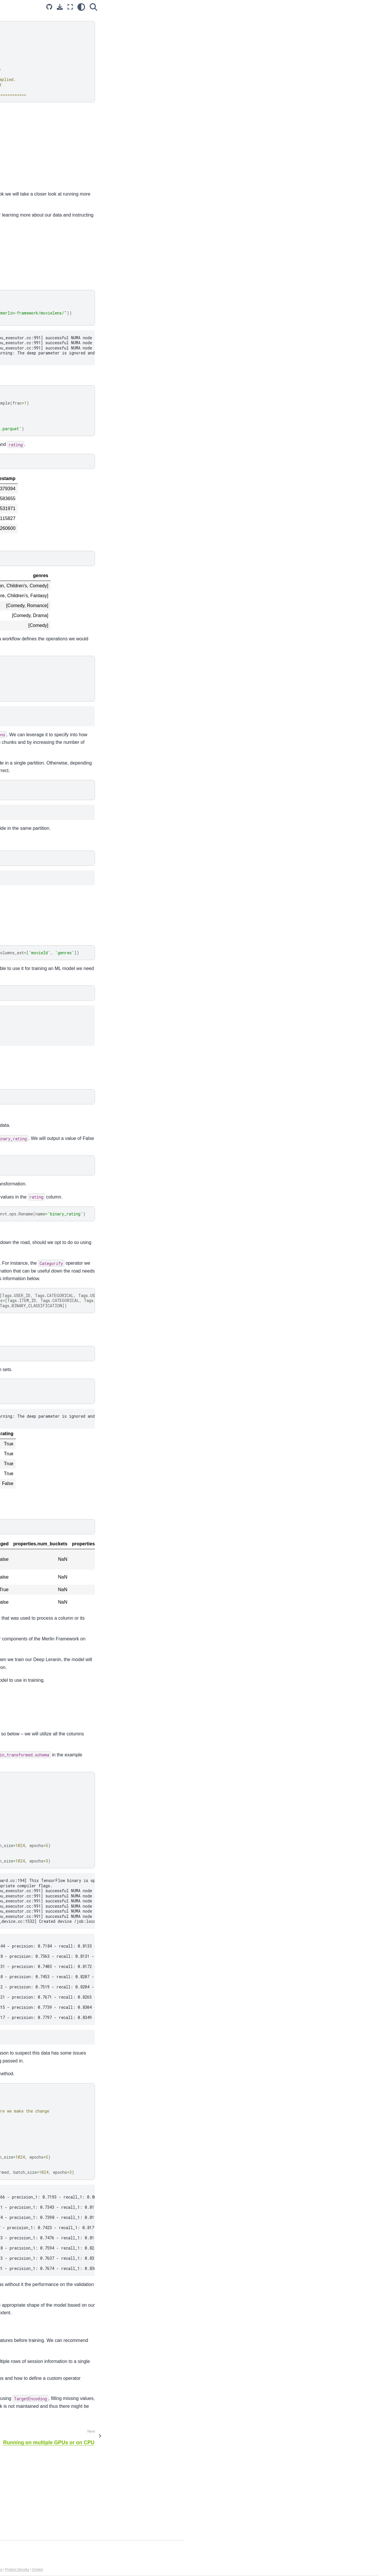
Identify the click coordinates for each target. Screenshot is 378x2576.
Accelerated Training (27, 74)
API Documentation (26, 127)
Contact (288, 2569)
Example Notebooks (28, 83)
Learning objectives (326, 26)
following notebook (123, 2455)
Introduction (18, 56)
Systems (16, 169)
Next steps (314, 81)
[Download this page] (254, 6)
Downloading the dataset (327, 34)
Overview (313, 17)
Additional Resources (27, 137)
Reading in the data (322, 42)
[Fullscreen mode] (265, 6)
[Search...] (42, 31)
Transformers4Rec (25, 187)
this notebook (113, 2475)
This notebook (109, 2438)
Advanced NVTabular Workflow (33, 106)
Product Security (268, 2569)
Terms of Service (192, 2569)
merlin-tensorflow (201, 166)
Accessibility (215, 2569)
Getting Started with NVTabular (41, 93)
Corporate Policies (240, 2569)
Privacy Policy (90, 2569)
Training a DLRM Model (326, 73)
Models (14, 160)
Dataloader (18, 197)
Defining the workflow (324, 50)
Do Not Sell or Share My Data (155, 2569)
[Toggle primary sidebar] (85, 6)
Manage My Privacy (117, 2569)
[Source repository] (244, 6)
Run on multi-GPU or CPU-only (41, 118)
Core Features (21, 65)
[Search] (288, 6)
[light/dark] (276, 6)
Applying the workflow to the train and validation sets (338, 62)
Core (12, 178)
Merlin (13, 206)
